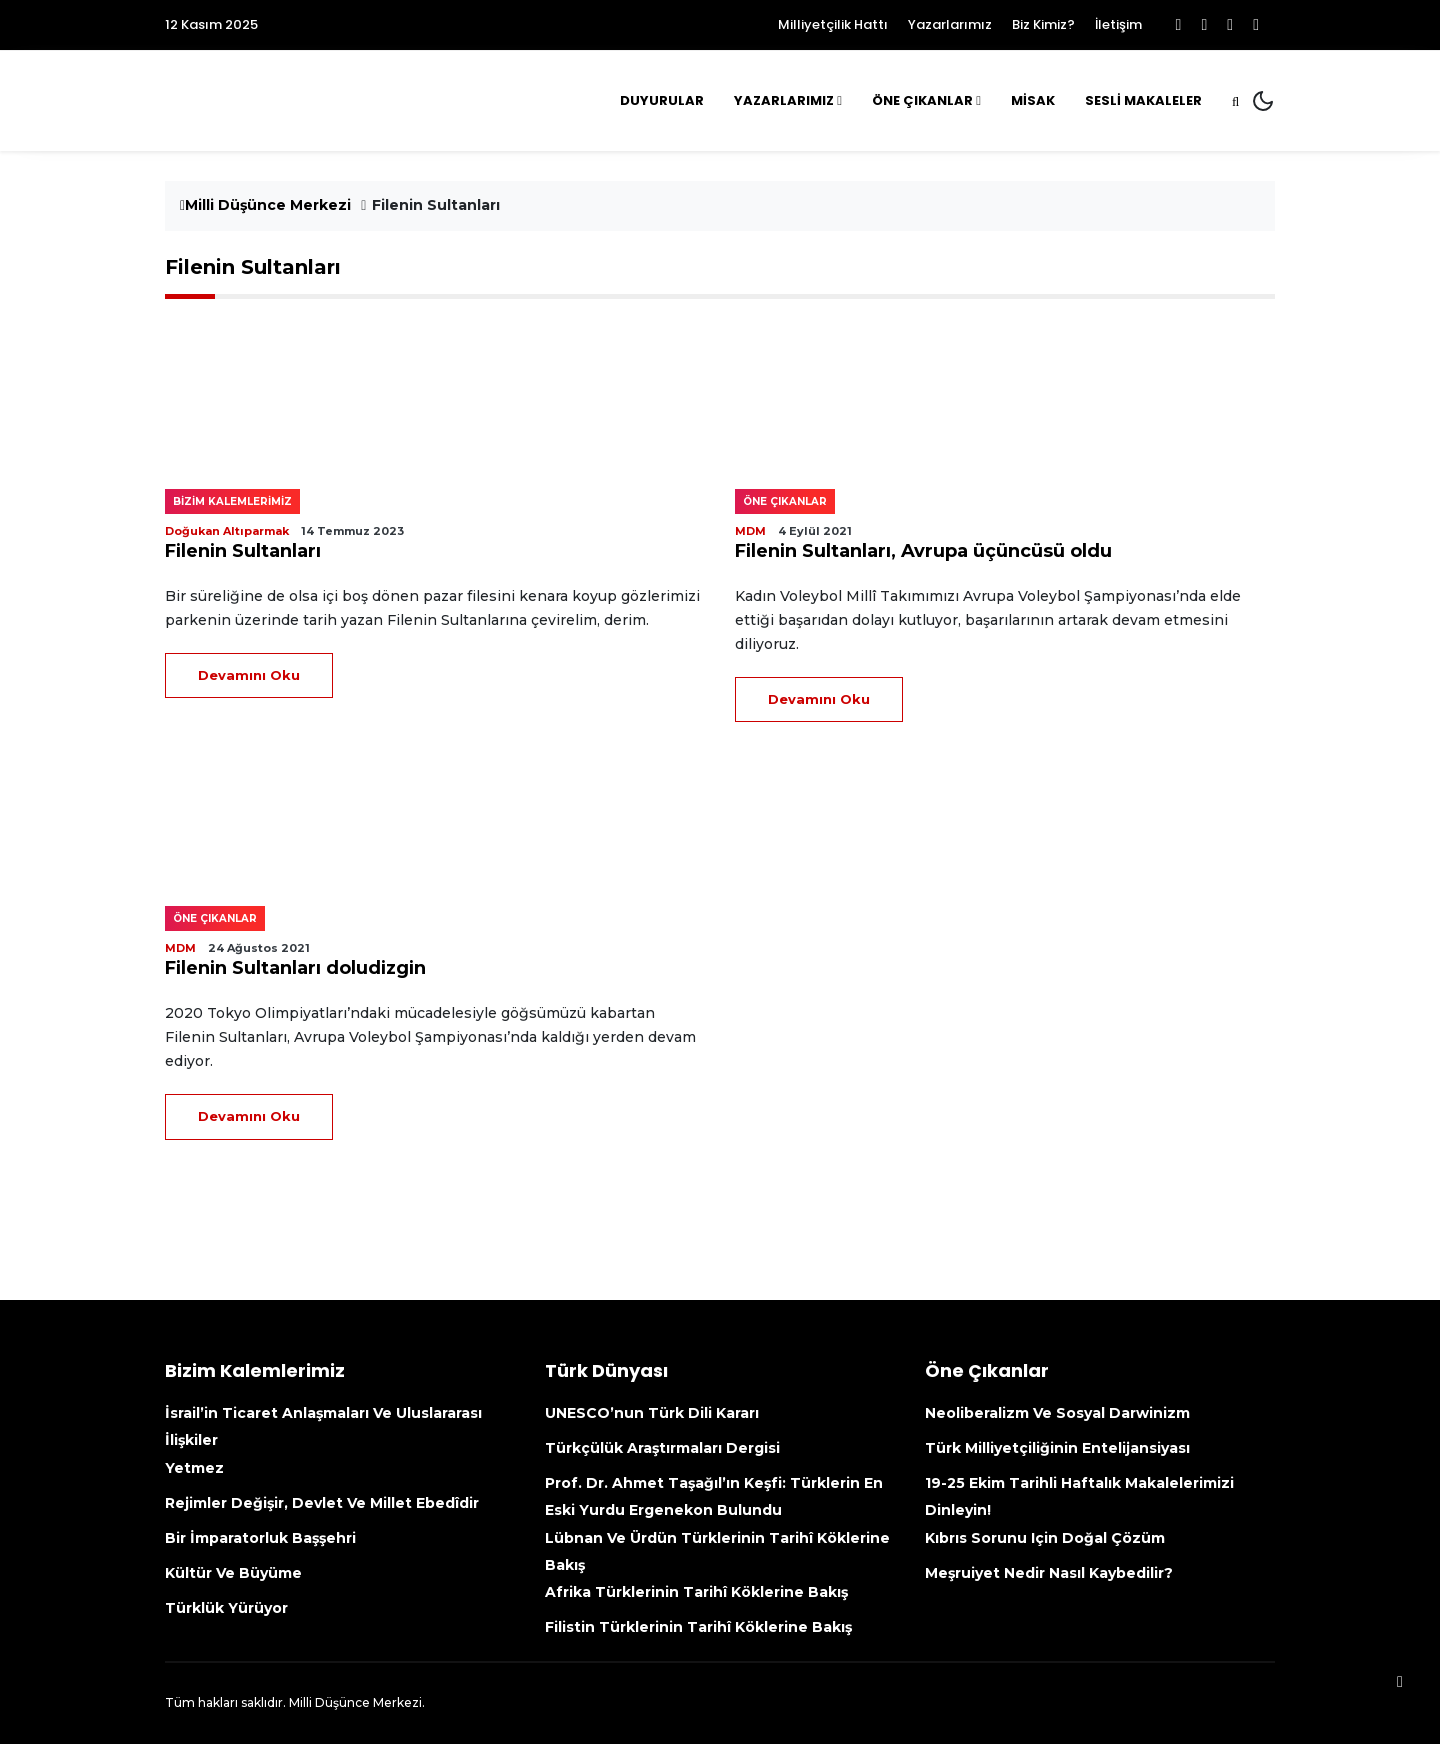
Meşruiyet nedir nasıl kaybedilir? (1049, 1573)
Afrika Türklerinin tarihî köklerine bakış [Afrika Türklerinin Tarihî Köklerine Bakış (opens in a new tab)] (696, 1592)
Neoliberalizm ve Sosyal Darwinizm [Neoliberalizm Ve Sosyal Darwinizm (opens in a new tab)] (1057, 1413)
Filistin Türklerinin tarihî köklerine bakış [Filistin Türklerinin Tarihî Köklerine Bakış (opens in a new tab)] (698, 1627)
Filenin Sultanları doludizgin (295, 968)
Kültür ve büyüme (233, 1573)
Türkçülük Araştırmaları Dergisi (662, 1448)
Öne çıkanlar (785, 501)
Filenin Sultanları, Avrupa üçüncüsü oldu (923, 551)
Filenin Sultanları (243, 551)
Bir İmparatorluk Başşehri (260, 1538)
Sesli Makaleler (1143, 100)
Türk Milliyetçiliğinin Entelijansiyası (1057, 1448)
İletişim (1118, 24)
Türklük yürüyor (226, 1608)
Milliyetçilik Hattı (833, 24)
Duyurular (662, 100)
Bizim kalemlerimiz (232, 501)
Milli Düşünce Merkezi (265, 205)
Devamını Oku (249, 675)
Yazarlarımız (950, 24)
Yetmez (194, 1468)
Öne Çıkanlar (922, 100)
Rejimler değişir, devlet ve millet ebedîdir (322, 1503)
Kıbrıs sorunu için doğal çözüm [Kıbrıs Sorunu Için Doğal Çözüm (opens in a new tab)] (1045, 1538)
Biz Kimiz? (1043, 24)
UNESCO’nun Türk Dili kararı (652, 1413)
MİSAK (1033, 100)
